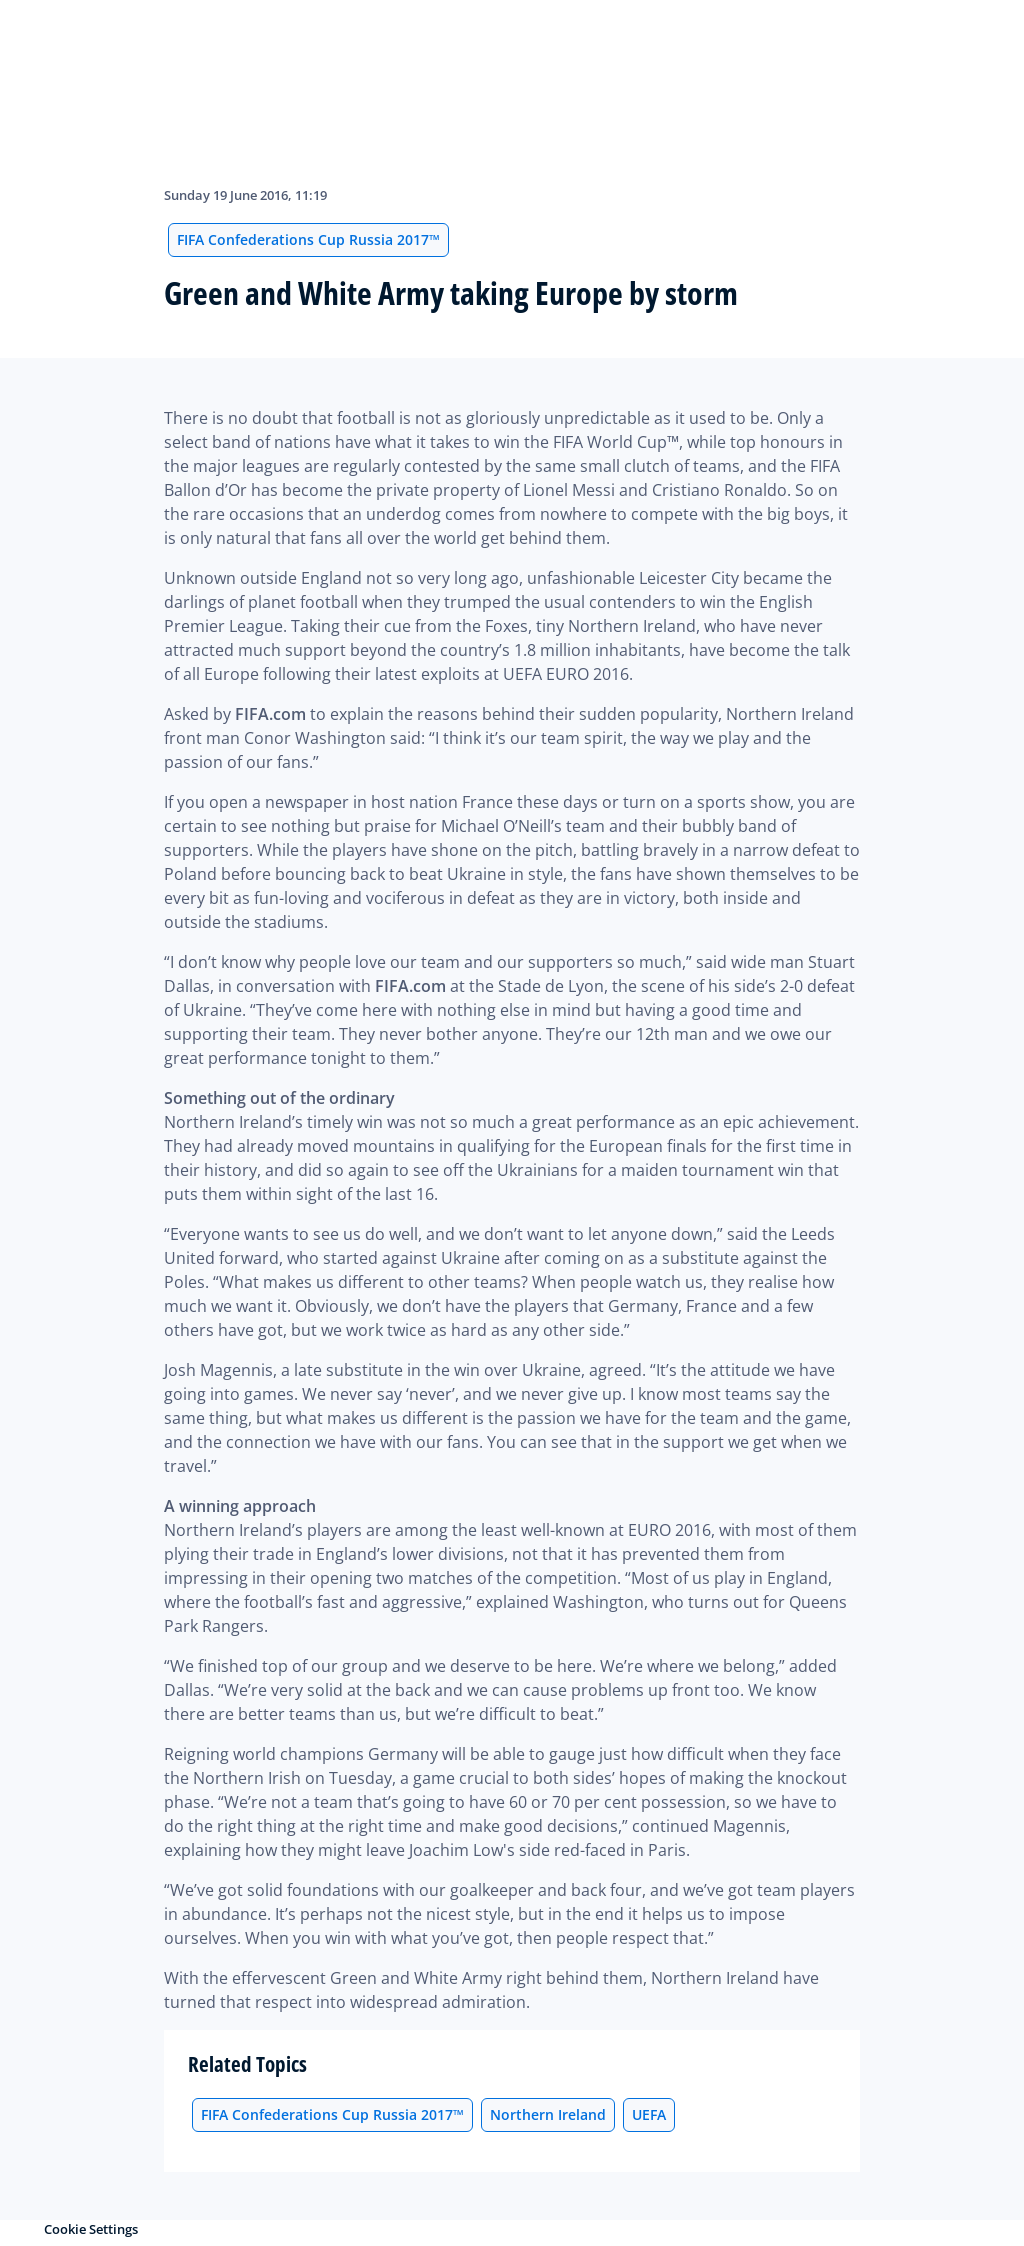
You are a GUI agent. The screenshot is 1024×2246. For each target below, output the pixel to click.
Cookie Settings (91, 2229)
